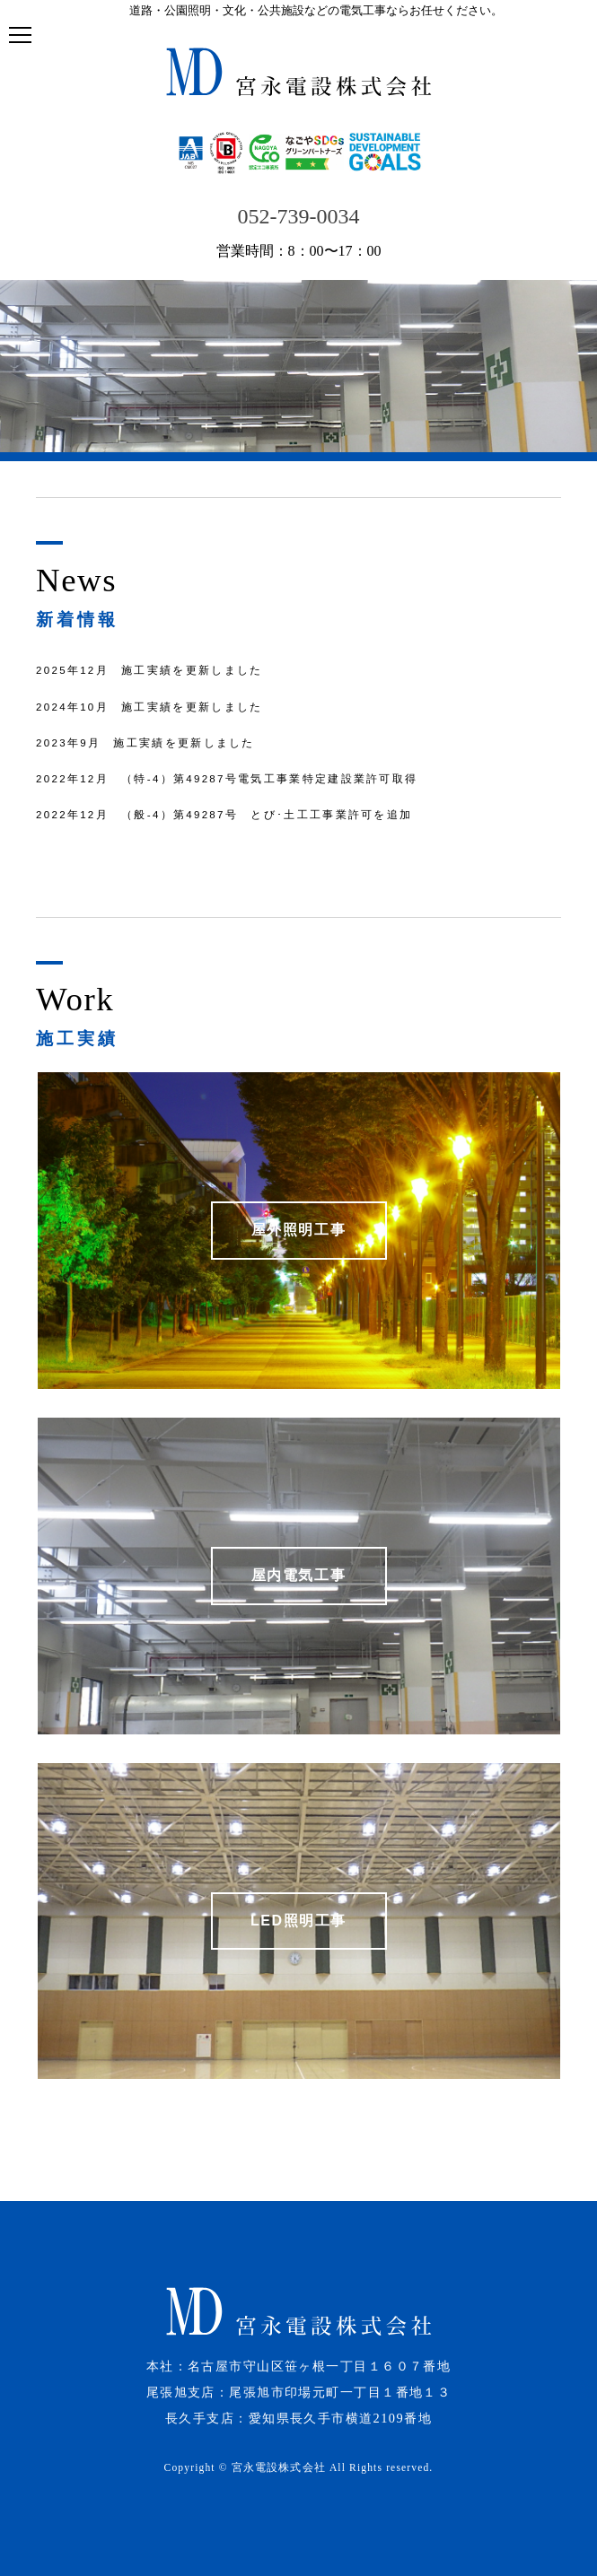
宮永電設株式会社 (279, 2467)
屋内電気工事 (299, 1575)
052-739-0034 (299, 216)
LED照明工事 (298, 1920)
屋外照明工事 (299, 1229)
